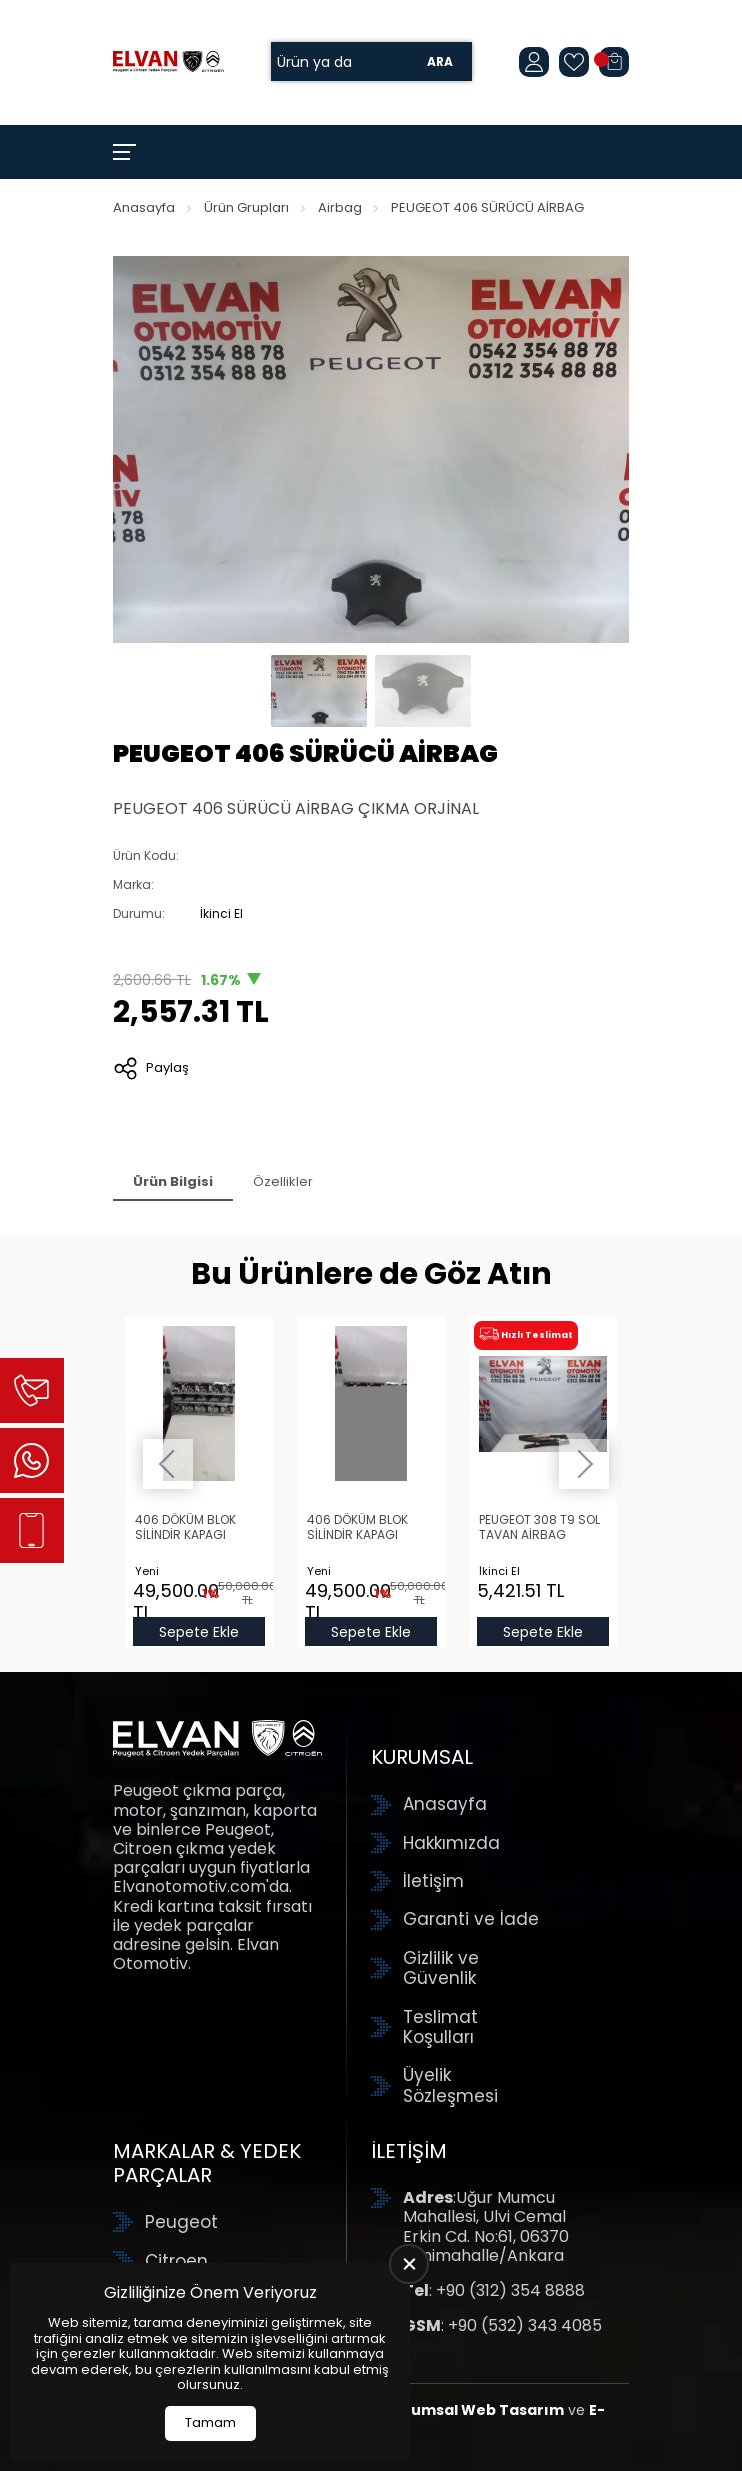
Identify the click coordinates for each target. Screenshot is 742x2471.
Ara (440, 61)
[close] (409, 2264)
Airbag (340, 207)
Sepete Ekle (199, 1632)
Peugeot (181, 2222)
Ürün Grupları (246, 207)
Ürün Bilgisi (173, 1181)
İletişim (433, 1881)
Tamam (210, 2422)
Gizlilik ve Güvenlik (441, 1968)
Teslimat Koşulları (440, 2027)
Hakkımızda (451, 1843)
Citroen (176, 2261)
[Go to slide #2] (423, 691)
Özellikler (283, 1181)
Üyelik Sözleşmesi (450, 2085)
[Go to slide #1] (319, 691)
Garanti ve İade (471, 1919)
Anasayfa (144, 207)
